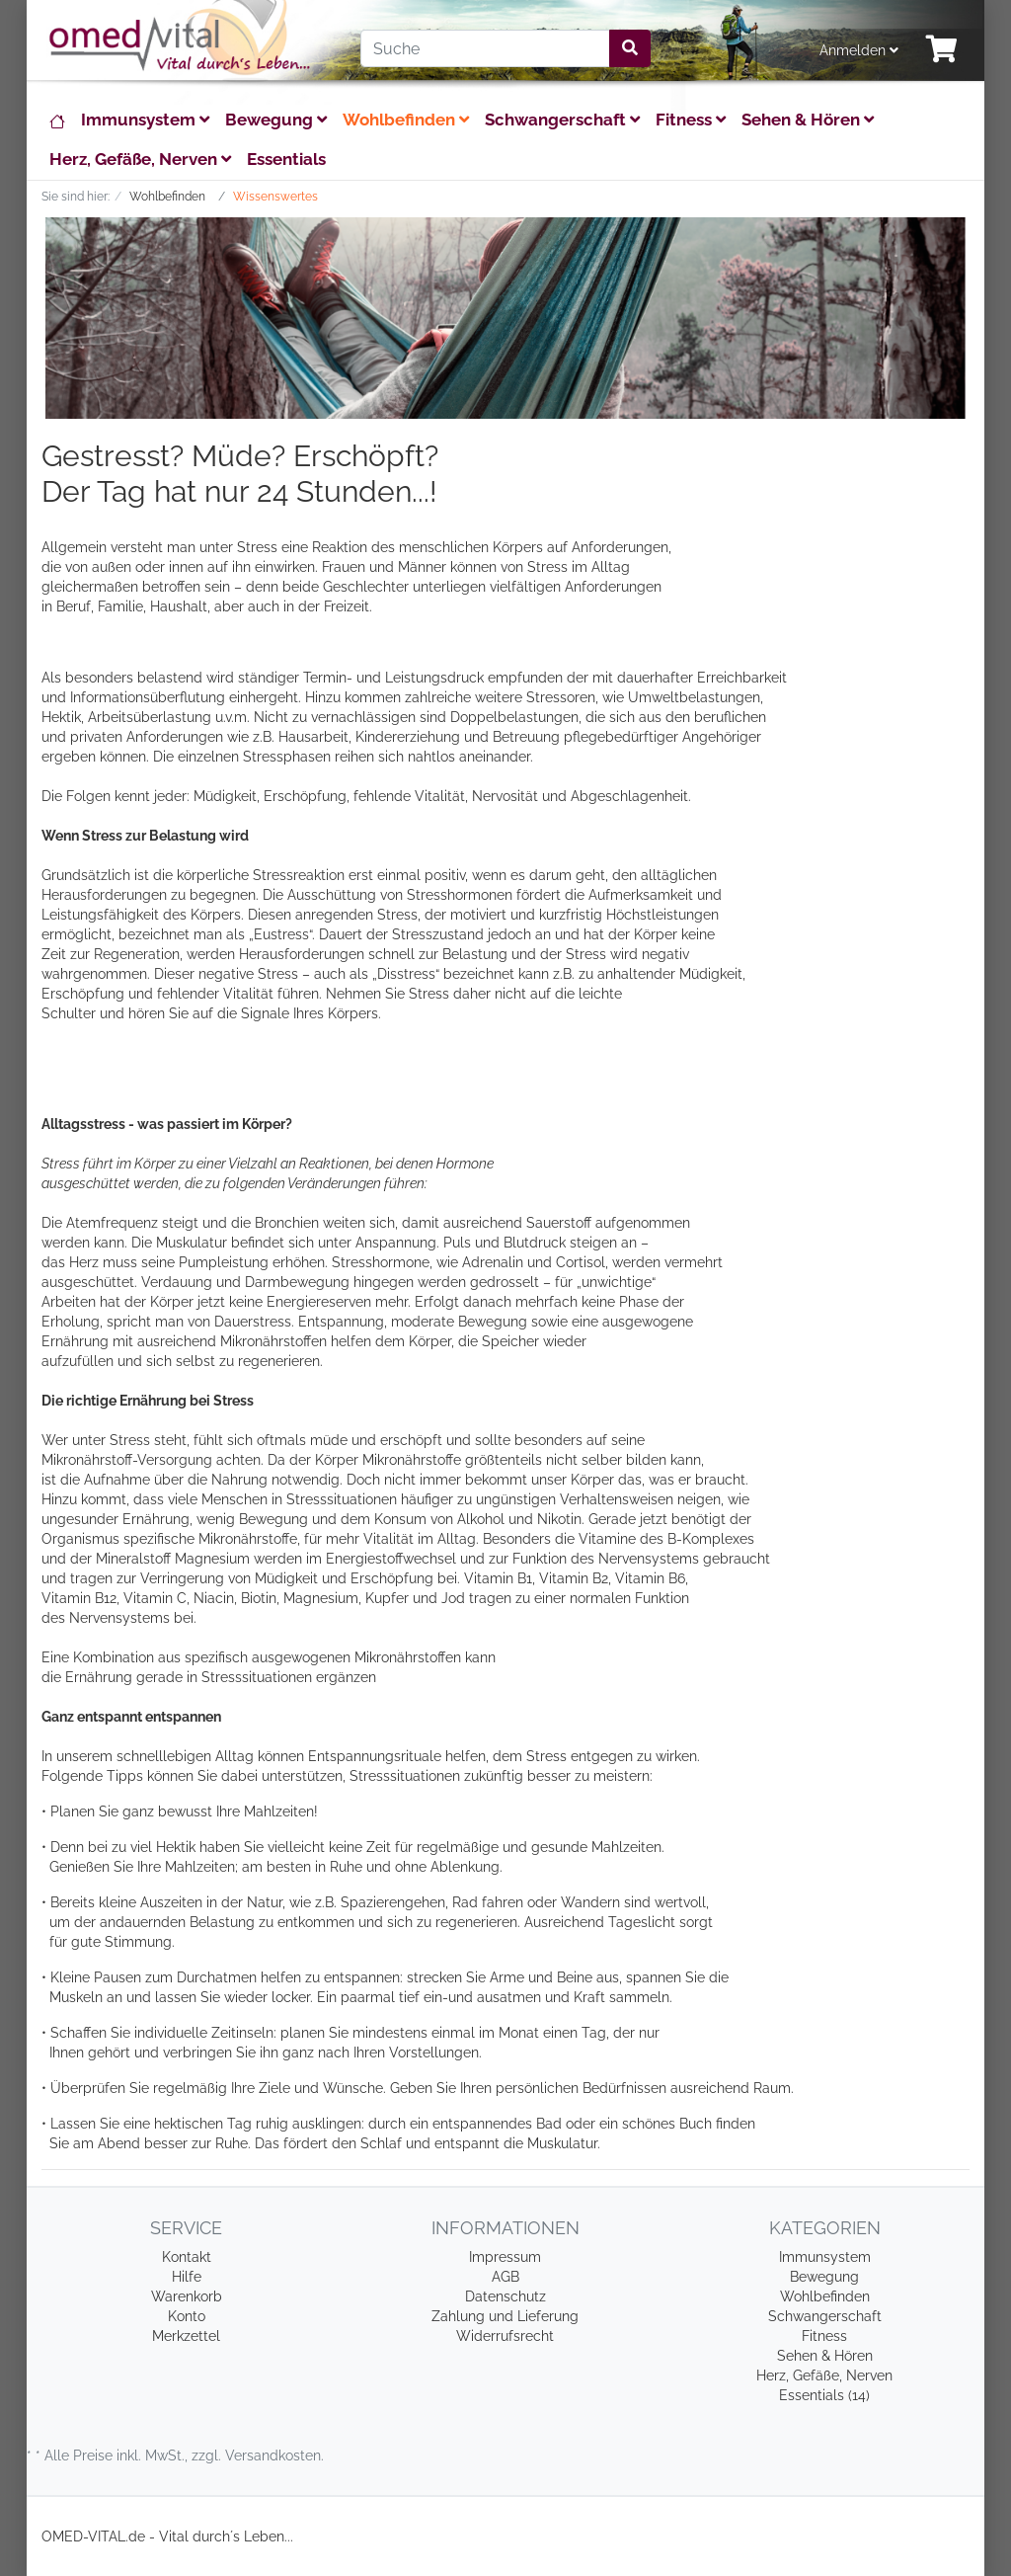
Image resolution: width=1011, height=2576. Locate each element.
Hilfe (186, 2277)
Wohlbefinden (406, 119)
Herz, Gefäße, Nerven (140, 159)
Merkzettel (186, 2336)
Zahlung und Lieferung (505, 2316)
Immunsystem (145, 119)
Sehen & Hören (807, 119)
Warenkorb (186, 2296)
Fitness (691, 119)
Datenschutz (505, 2296)
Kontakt (186, 2257)
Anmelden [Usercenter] (858, 50)
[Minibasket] (942, 50)
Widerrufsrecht (505, 2336)
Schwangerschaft (562, 119)
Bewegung (276, 119)
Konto (186, 2316)
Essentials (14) (824, 2395)
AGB (505, 2277)
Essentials (286, 159)
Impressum (505, 2257)
